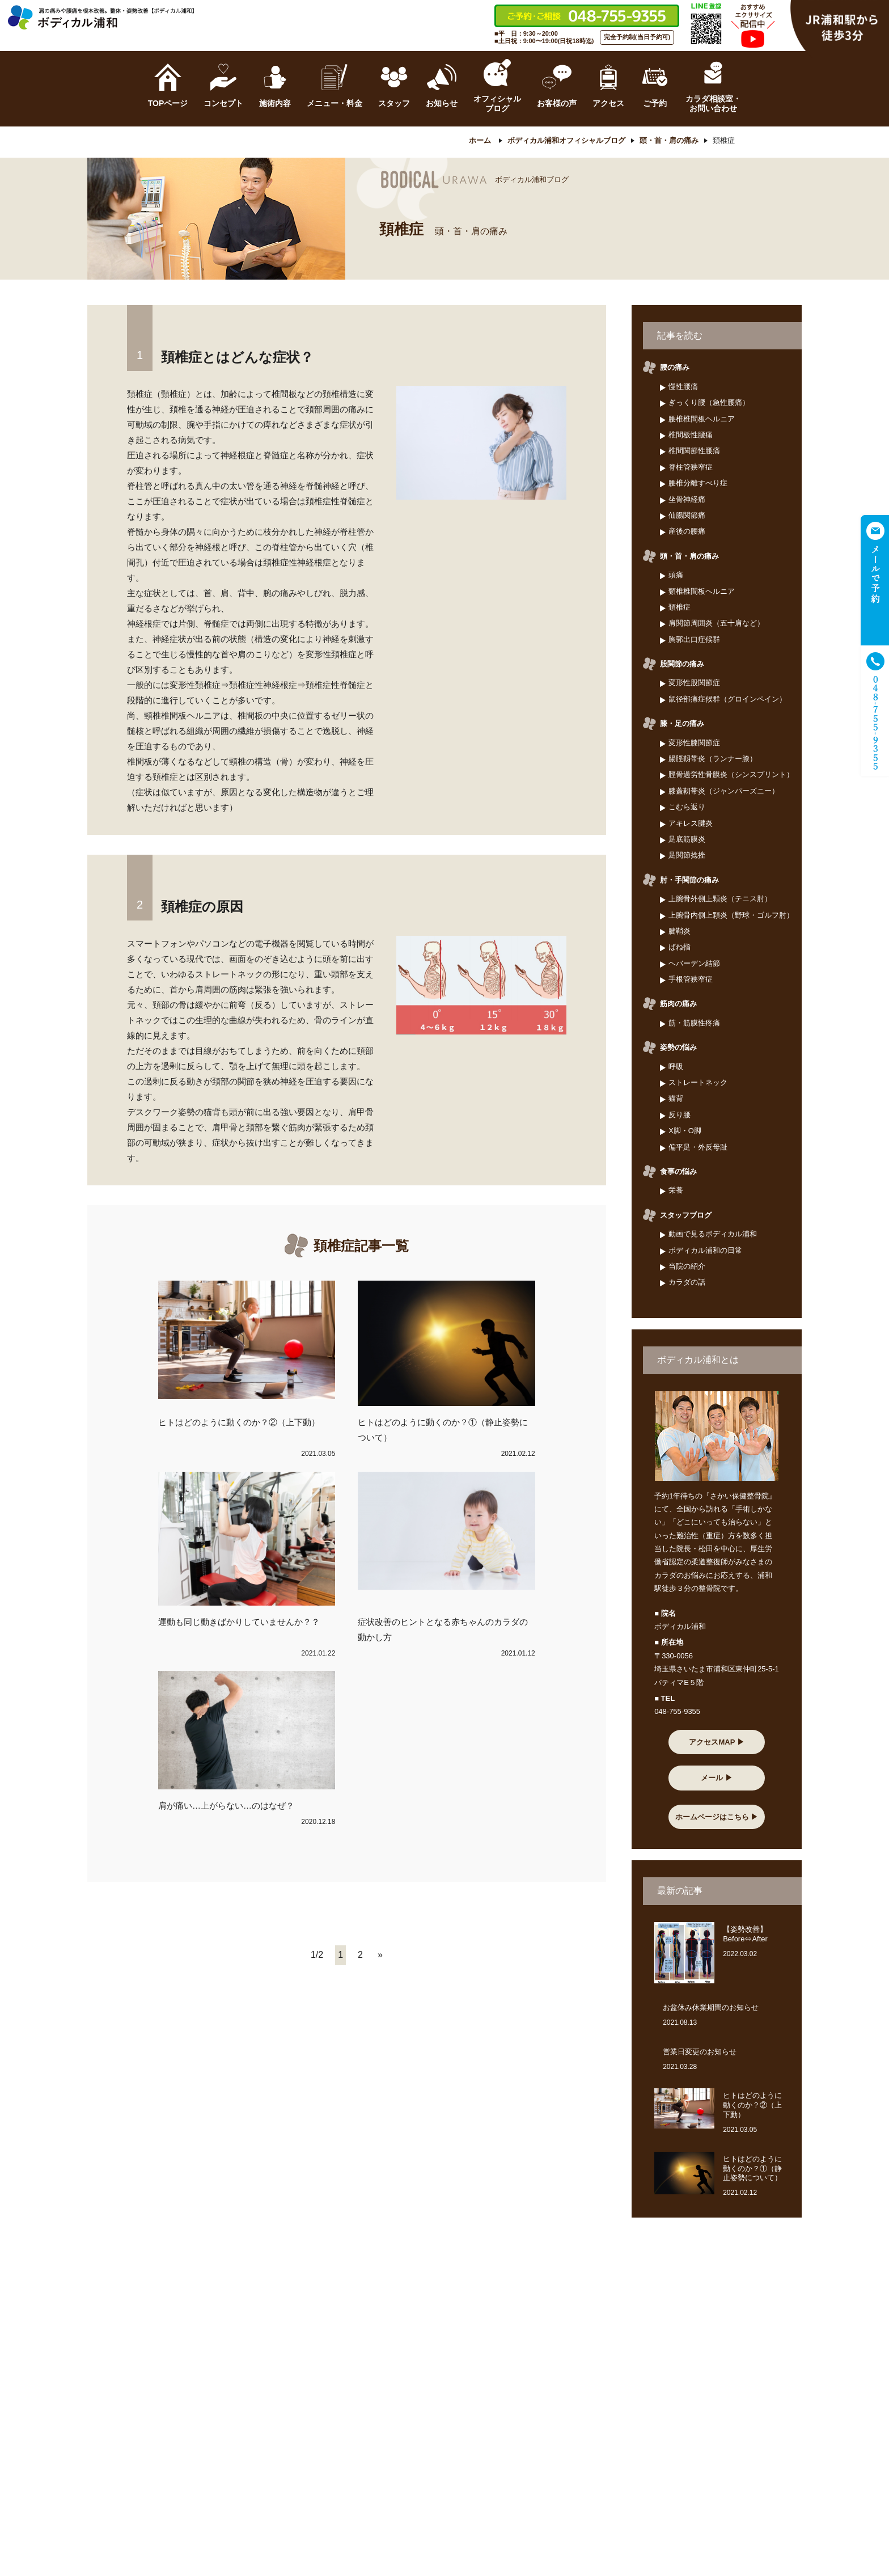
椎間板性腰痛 (690, 434)
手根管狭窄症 (690, 979)
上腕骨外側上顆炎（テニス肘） (720, 899)
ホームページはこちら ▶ (717, 1817)
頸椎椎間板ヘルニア (701, 591)
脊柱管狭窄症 (690, 467)
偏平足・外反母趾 (697, 1147)
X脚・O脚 (684, 1131)
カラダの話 (686, 1282)
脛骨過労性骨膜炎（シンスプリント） (731, 775)
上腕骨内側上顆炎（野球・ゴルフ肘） (731, 915)
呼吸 (675, 1066)
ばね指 (679, 947)
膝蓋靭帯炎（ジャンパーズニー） (723, 791)
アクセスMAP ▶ (716, 1742)
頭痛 (675, 575)
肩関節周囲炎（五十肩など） (716, 623)
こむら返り (686, 807)
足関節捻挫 (686, 855)
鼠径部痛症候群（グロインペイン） (727, 699)
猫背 (675, 1099)
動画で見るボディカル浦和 (712, 1234)
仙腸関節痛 (686, 515)
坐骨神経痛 (686, 499)
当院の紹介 (686, 1266)
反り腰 (679, 1114)
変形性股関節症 (694, 683)
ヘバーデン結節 (694, 963)
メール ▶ (717, 1778)
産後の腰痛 (686, 531)
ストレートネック (697, 1082)
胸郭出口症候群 (694, 639)
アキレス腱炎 (690, 823)
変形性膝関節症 (694, 742)
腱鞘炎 (679, 931)
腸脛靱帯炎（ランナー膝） (712, 758)
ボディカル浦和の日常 (705, 1250)
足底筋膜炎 (686, 839)
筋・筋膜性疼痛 (694, 1023)
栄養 (675, 1190)
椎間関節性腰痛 (694, 451)
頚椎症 (679, 607)
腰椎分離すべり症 (697, 483)
